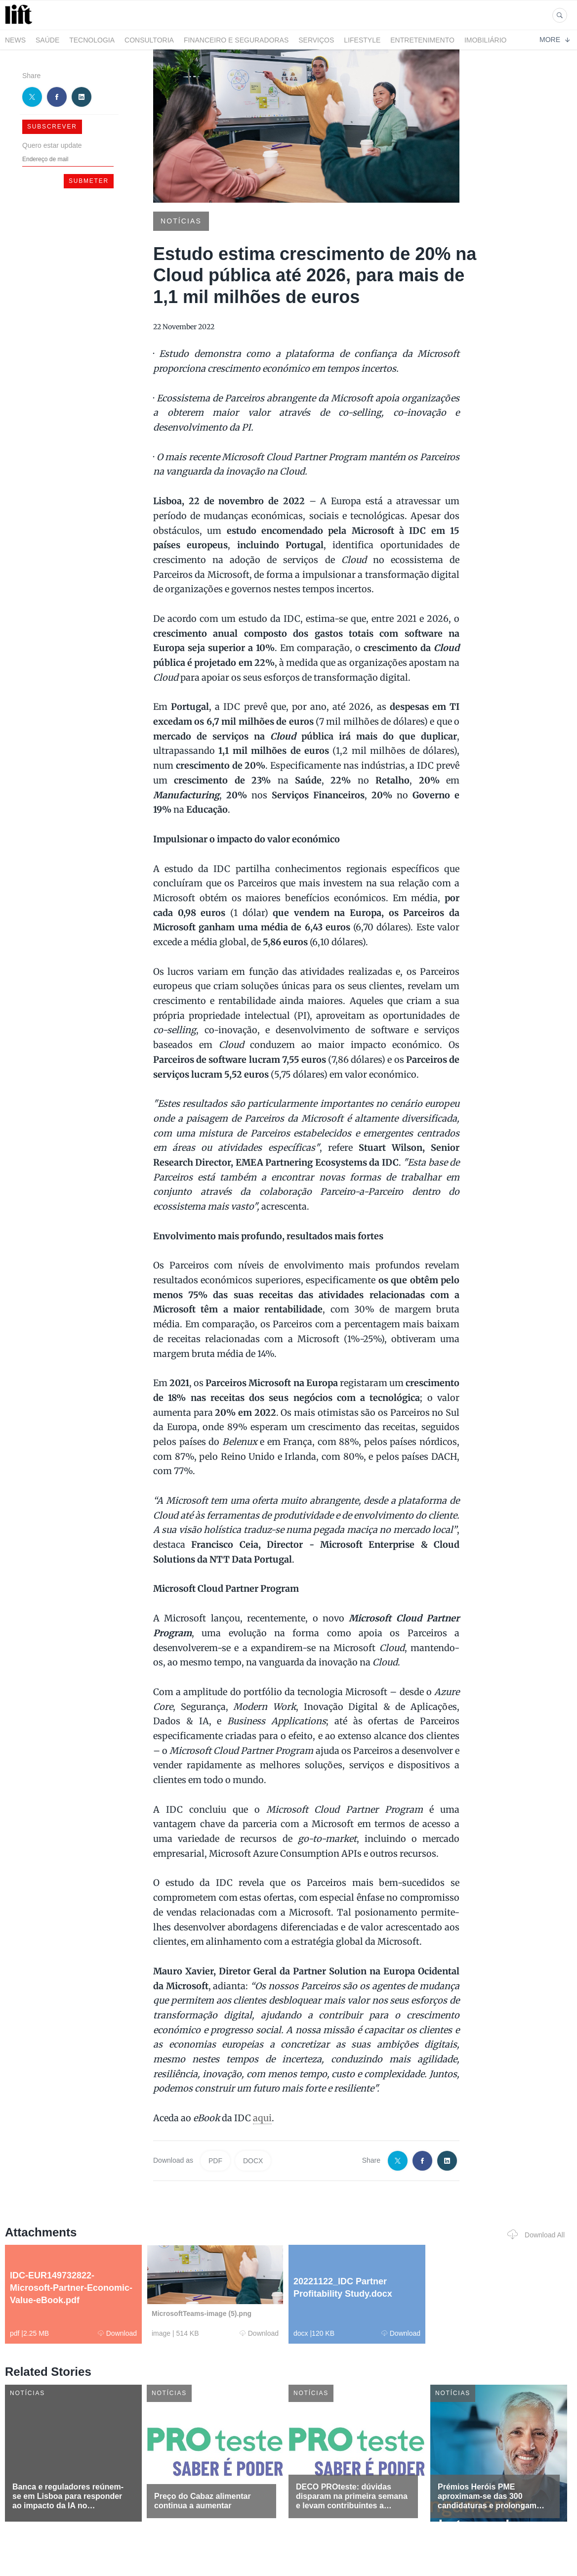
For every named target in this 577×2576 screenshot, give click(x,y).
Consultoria (149, 40)
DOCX (253, 2161)
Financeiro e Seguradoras (236, 40)
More (554, 40)
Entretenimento (422, 40)
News (15, 40)
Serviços (316, 40)
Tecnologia (92, 40)
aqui (262, 2118)
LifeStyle (362, 40)
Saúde (47, 40)
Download (117, 2333)
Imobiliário (485, 40)
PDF (215, 2161)
